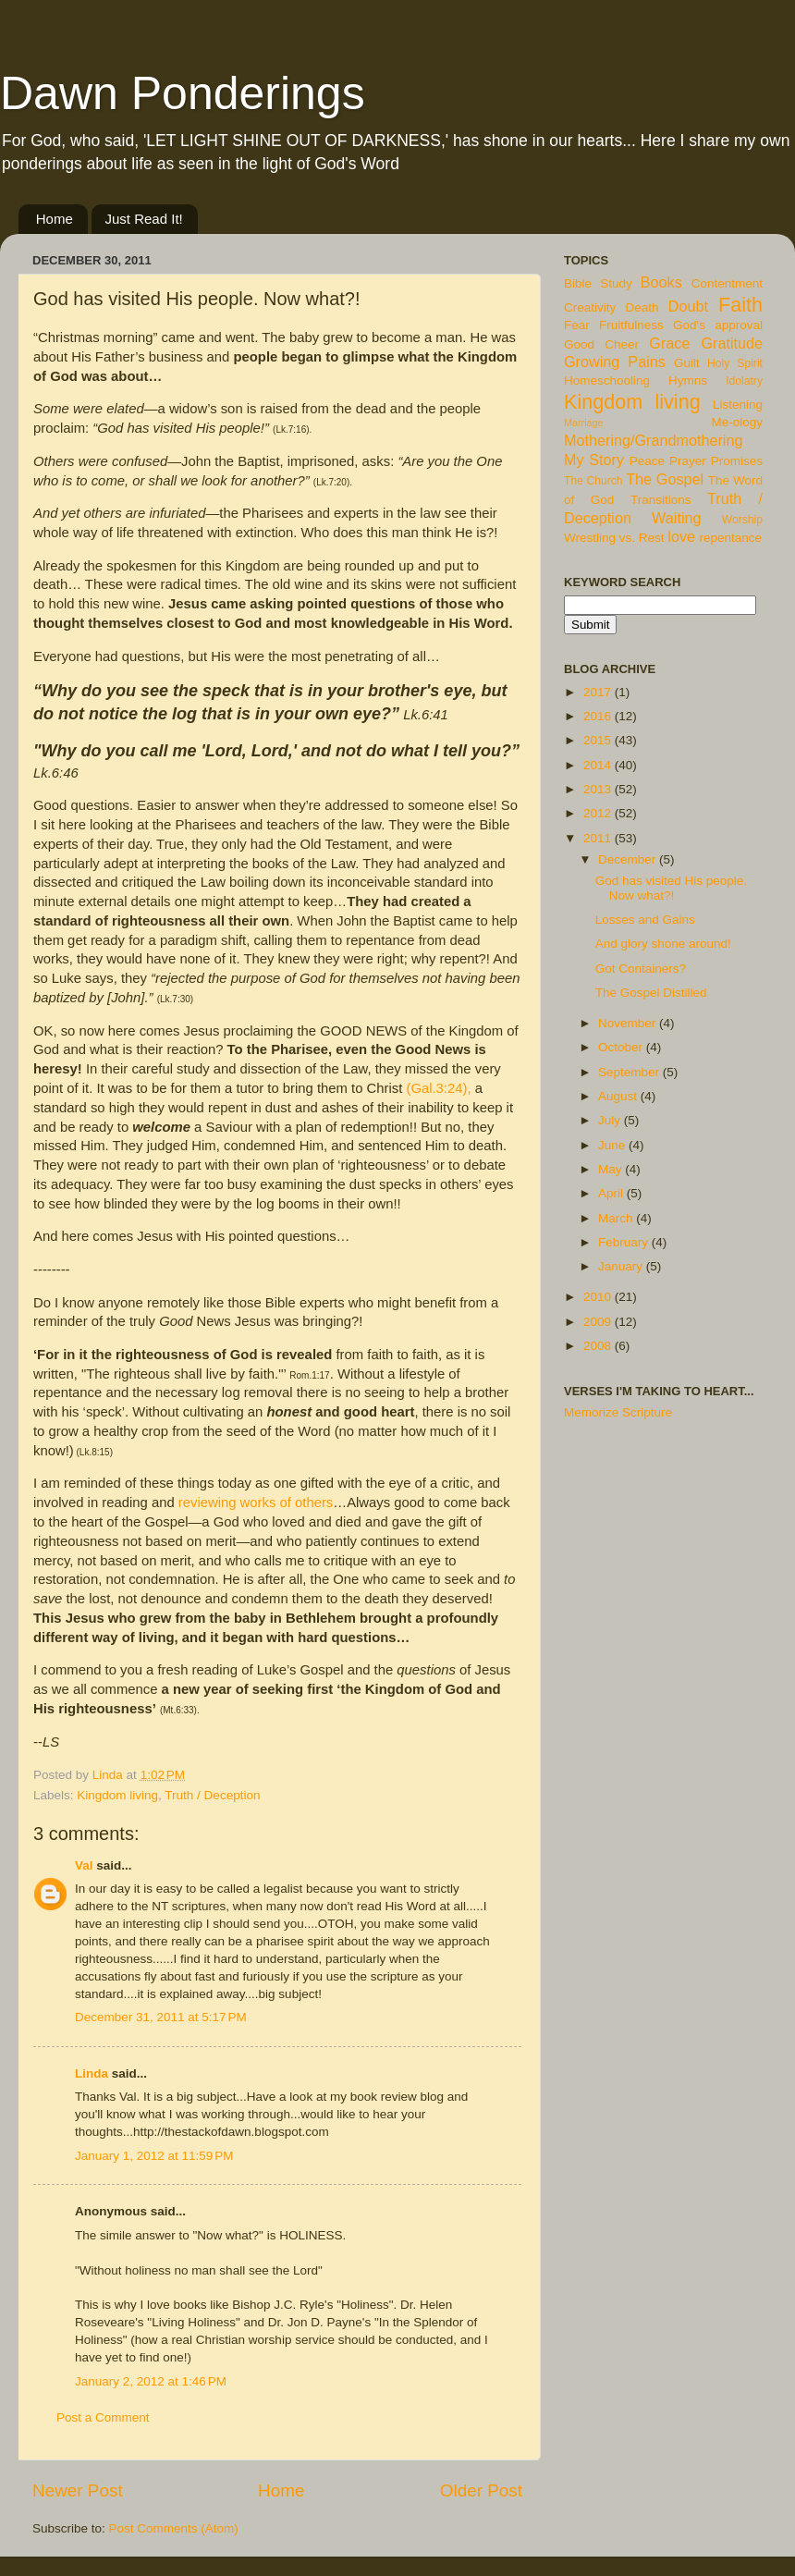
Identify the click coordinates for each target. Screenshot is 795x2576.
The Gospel (664, 479)
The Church (593, 480)
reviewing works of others (255, 1502)
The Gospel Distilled (651, 993)
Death (642, 307)
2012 (599, 813)
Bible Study (598, 283)
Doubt (688, 306)
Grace (669, 343)
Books (661, 282)
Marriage (584, 422)
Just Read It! (144, 219)
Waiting (676, 517)
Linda (91, 2073)
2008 (599, 1346)
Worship (742, 519)
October (622, 1047)
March (617, 1218)
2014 (599, 765)
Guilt (687, 363)
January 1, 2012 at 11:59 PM (154, 2156)
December (628, 859)
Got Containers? (640, 968)
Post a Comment (103, 2417)
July (611, 1120)
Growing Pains (615, 361)
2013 (599, 789)
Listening (738, 404)
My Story (594, 459)
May (611, 1169)
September (630, 1072)
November (628, 1023)
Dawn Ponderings (182, 93)
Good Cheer (601, 344)
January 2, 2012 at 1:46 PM (150, 2381)
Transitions (660, 500)
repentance (731, 538)
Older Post (481, 2490)
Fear (577, 325)
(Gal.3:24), (438, 1088)
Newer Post (77, 2490)
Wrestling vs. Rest (614, 538)
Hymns (687, 380)
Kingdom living (117, 1795)
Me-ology (737, 422)
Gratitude (732, 343)
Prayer (687, 461)
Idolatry (744, 380)
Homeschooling (607, 380)
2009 (599, 1322)
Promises (737, 461)
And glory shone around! (663, 944)
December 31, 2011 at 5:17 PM (161, 2017)
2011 (599, 838)
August (619, 1096)
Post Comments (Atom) (173, 2528)
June (613, 1145)
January (622, 1266)
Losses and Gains (645, 919)
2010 (599, 1297)
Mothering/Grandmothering (653, 440)
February (625, 1242)
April (612, 1193)
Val (84, 1865)
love (681, 536)
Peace (647, 461)
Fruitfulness (631, 325)
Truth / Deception (212, 1795)
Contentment (727, 283)
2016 (599, 716)
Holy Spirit (735, 363)
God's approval (718, 325)
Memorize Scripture (618, 1412)
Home (54, 219)
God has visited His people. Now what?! (671, 888)
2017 (599, 692)
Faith (740, 304)
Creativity (590, 307)
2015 (599, 740)
